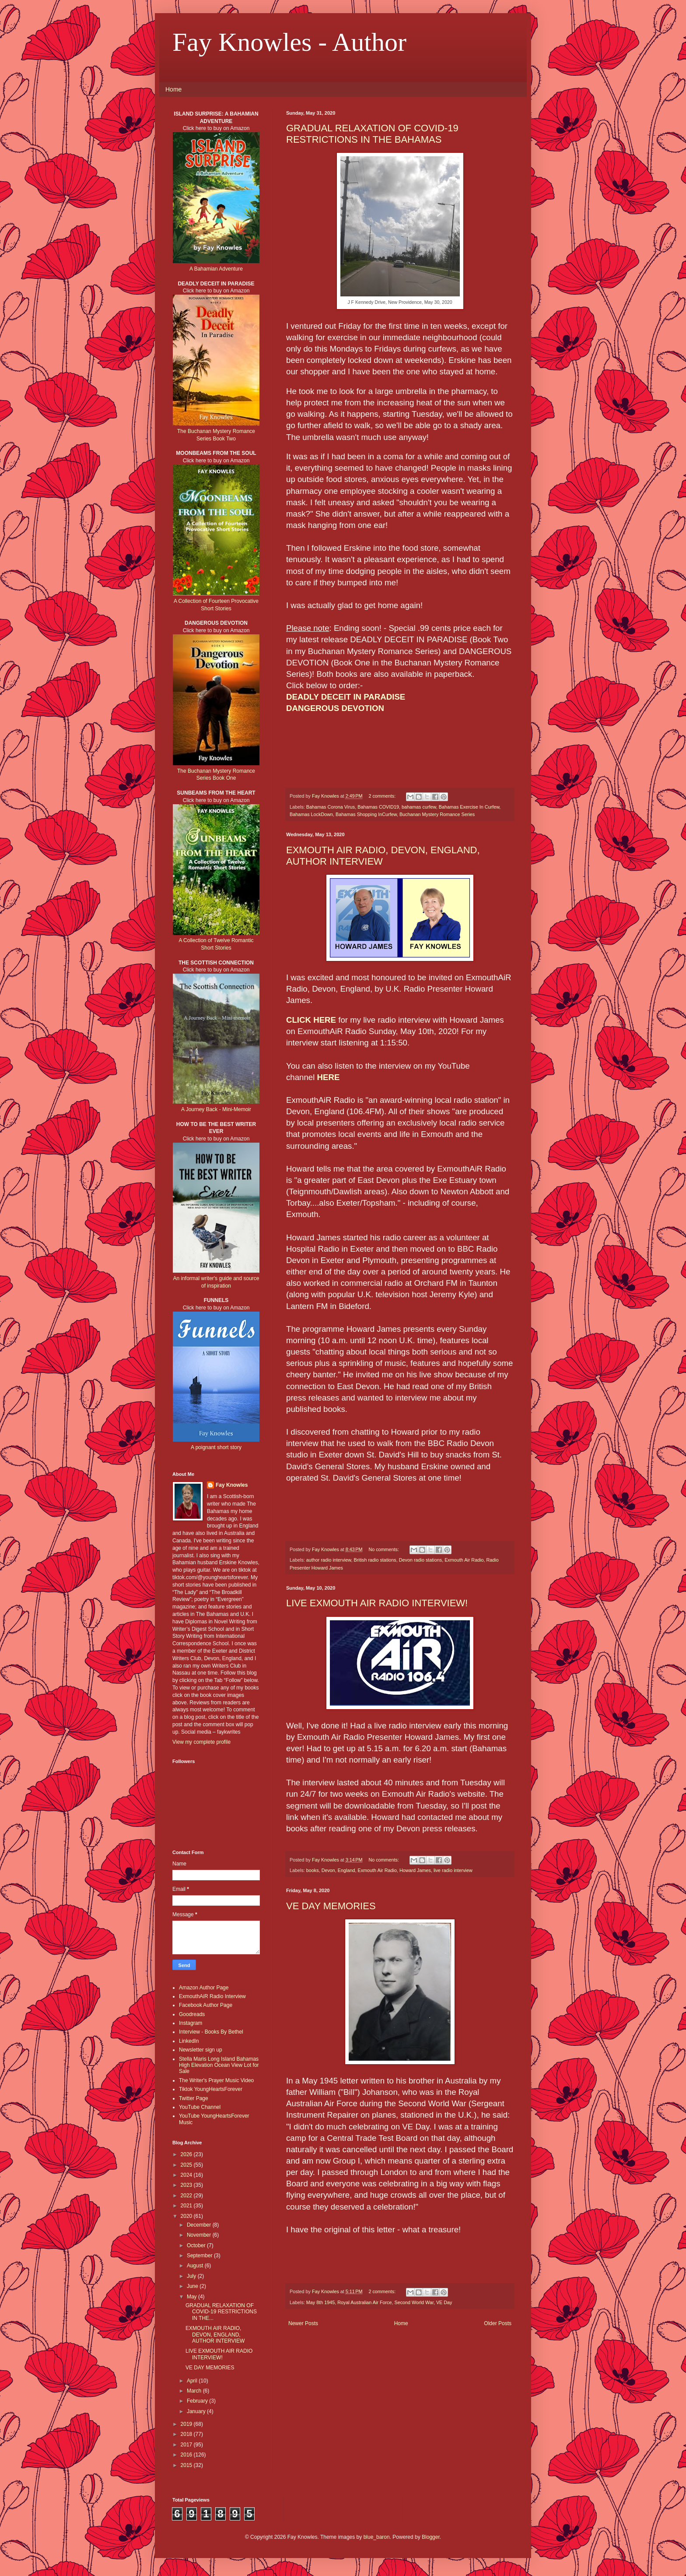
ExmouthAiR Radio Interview (212, 1996)
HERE (328, 1077)
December (200, 2225)
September (200, 2255)
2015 (187, 2465)
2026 (187, 2154)
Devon (328, 1870)
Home (173, 89)
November (200, 2235)
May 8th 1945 (320, 2302)
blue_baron (377, 2537)
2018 (187, 2434)
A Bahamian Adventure (216, 269)
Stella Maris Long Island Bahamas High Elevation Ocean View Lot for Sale (219, 2065)
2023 (187, 2185)
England (346, 1870)
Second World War (413, 2302)
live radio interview (453, 1870)
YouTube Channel (199, 2107)
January (197, 2411)
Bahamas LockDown (311, 814)
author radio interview (328, 1559)
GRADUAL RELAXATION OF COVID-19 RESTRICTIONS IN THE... (221, 2311)
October (197, 2245)
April (193, 2381)
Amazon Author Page (203, 1988)
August (196, 2266)
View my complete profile (201, 1742)
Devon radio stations (420, 1559)
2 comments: (382, 796)
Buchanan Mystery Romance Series (437, 814)
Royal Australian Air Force (364, 2302)
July (192, 2276)
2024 (187, 2175)
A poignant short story (216, 1447)
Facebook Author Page (205, 2005)
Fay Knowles (232, 1485)
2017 (187, 2445)
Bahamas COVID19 (378, 806)
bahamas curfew (419, 806)
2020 (187, 2216)
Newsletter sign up (200, 2050)
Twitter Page (193, 2098)
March (195, 2391)
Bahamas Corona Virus (330, 806)
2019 (187, 2424)
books (312, 1870)
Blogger (431, 2537)
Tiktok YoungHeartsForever (210, 2089)
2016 (187, 2455)
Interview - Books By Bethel (211, 2032)
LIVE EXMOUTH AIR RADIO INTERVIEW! (377, 1603)
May (192, 2297)
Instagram (190, 2023)
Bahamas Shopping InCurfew (366, 814)
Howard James (415, 1870)
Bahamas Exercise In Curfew (469, 806)
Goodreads (192, 2014)
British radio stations (375, 1559)
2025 (187, 2165)
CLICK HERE (311, 1019)
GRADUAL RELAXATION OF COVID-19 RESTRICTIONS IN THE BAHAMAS (372, 134)
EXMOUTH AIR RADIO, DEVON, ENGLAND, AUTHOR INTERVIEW (215, 2334)
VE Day (444, 2302)
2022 (187, 2195)
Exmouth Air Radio (463, 1559)
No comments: (384, 1549)
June (193, 2286)
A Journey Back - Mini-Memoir (216, 1109)
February (198, 2401)
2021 (187, 2206)
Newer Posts (303, 2323)
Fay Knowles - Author (289, 42)
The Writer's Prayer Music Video (216, 2080)
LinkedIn (189, 2041)
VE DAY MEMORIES (331, 1905)
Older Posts (497, 2323)
